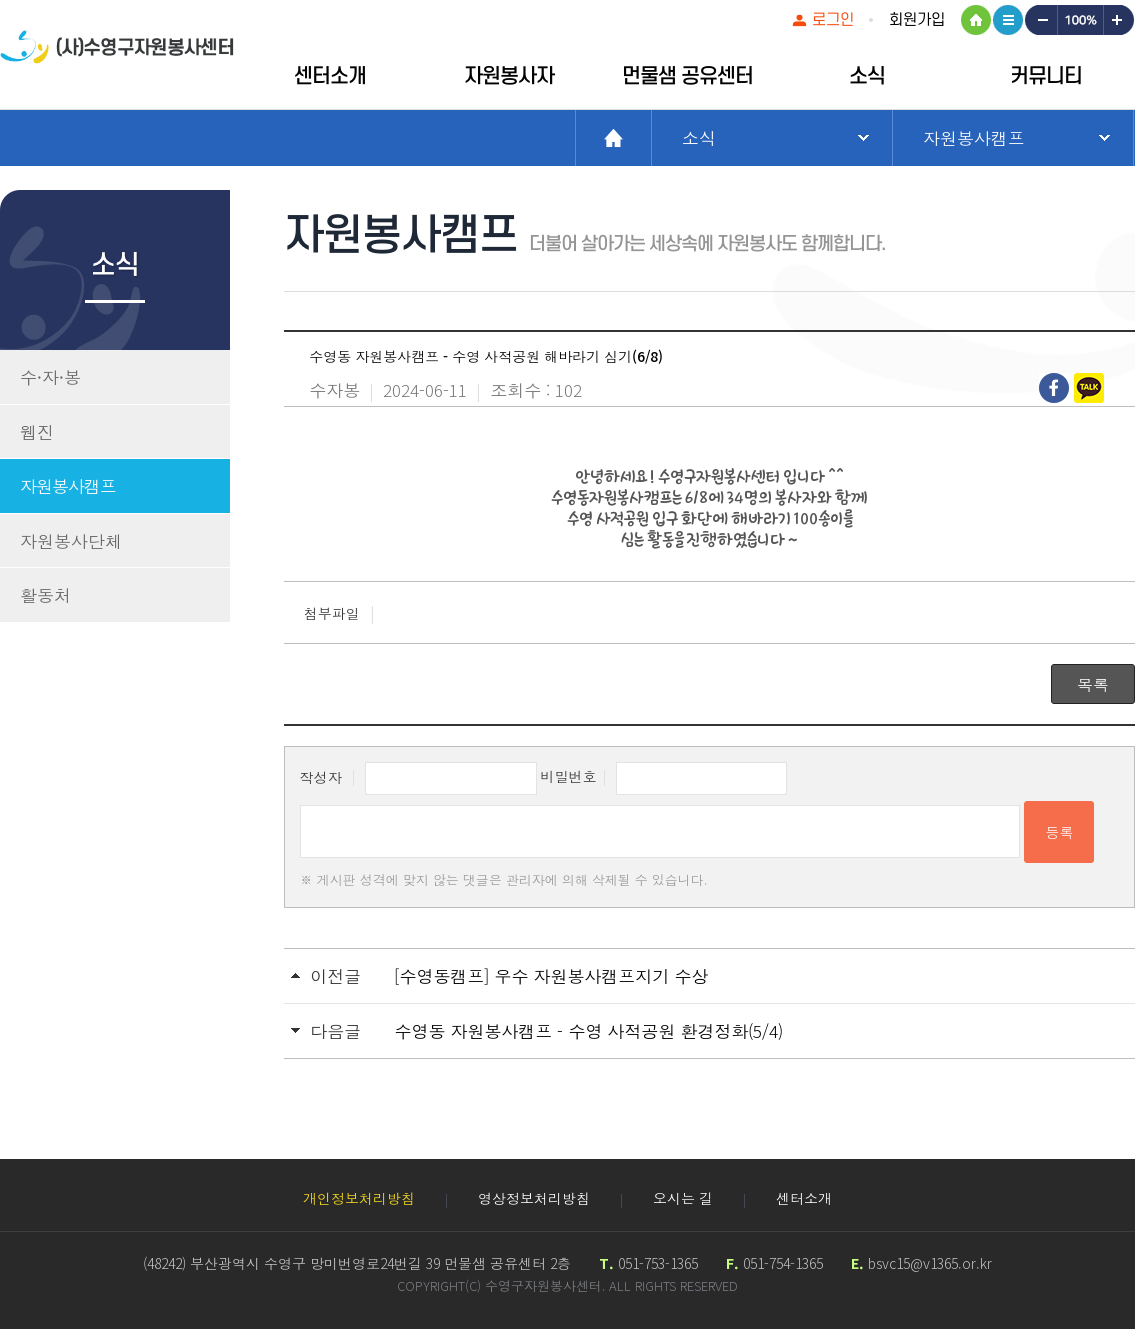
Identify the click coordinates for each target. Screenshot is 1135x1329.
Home (613, 138)
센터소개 (330, 76)
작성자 (321, 776)
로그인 (833, 20)
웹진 (37, 431)
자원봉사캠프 (68, 485)
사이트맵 (1008, 20)
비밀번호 (569, 776)
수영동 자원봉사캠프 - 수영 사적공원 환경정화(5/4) (588, 1030)
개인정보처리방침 (359, 1198)
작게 (1040, 20)
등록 (1059, 832)
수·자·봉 (50, 376)
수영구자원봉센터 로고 (117, 57)
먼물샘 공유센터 (687, 76)
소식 (867, 76)
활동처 (45, 594)
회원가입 (917, 20)
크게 (1119, 20)
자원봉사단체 (71, 540)
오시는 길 (683, 1198)
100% (1079, 20)
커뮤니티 (1046, 76)
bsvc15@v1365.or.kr (930, 1263)
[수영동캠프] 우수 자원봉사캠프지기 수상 (551, 975)
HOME (976, 20)
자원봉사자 (509, 76)
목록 (1093, 684)
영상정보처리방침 (534, 1198)
